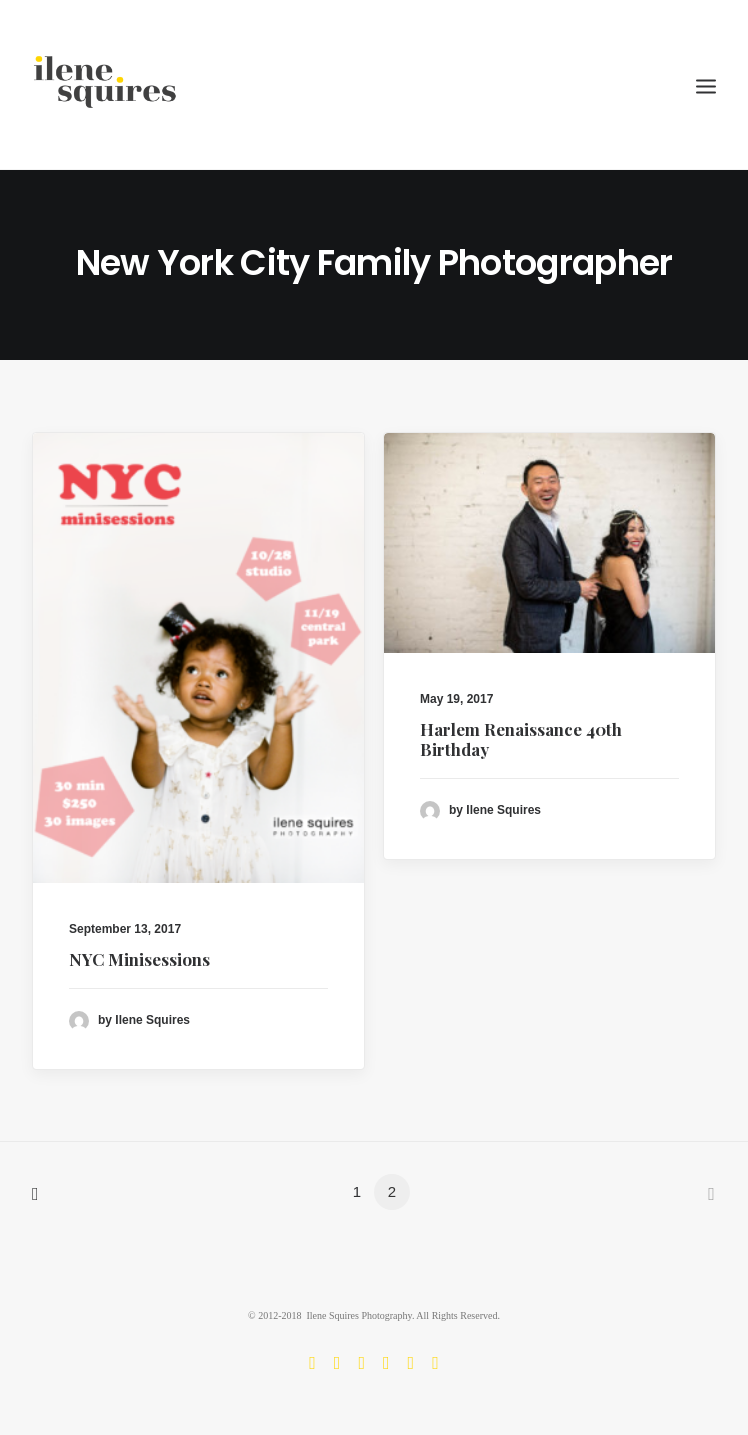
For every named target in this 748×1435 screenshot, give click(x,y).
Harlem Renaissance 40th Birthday (521, 740)
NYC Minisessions (139, 959)
